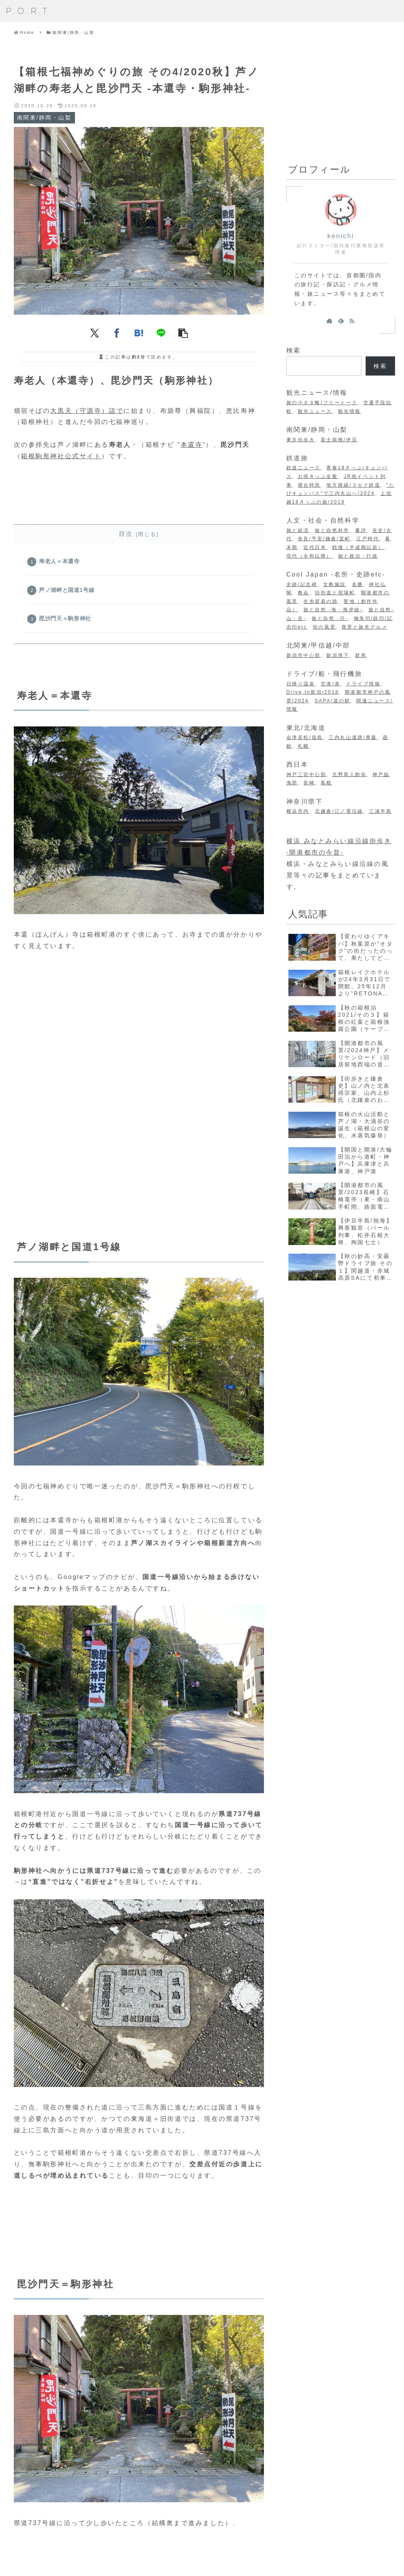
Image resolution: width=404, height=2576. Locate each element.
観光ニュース (315, 411)
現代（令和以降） (309, 556)
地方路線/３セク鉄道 (353, 485)
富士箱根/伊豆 (339, 439)
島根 (326, 783)
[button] (183, 333)
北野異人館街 (349, 774)
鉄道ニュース (303, 467)
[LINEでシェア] (161, 333)
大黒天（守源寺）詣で (86, 410)
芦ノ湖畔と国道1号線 (67, 592)
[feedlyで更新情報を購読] (341, 320)
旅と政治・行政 (358, 556)
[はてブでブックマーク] (139, 333)
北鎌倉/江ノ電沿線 (339, 811)
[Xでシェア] (95, 333)
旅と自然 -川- (330, 618)
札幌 (303, 746)
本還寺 (192, 444)
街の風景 (324, 627)
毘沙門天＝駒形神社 (66, 622)
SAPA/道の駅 (332, 701)
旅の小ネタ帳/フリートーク (322, 402)
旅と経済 (297, 530)
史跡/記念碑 (302, 584)
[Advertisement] (340, 98)
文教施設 (334, 584)
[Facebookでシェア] (117, 333)
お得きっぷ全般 (318, 476)
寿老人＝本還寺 (60, 562)
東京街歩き (300, 439)
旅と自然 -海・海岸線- (333, 609)
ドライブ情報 (363, 684)
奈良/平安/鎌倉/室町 (324, 538)
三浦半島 (380, 811)
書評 (361, 530)
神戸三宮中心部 (306, 774)
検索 (293, 350)
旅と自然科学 (332, 530)
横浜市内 (297, 811)
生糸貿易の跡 (320, 601)
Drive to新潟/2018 (312, 692)
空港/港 (330, 684)
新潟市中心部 (303, 655)
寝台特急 (309, 485)
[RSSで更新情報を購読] (352, 320)
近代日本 (314, 547)
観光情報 (349, 411)
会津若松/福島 (304, 737)
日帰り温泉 (300, 684)
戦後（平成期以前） (358, 547)
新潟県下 (337, 655)
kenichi (340, 236)
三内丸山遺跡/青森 (353, 737)
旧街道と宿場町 (335, 592)
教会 (303, 592)
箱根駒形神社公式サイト (61, 456)
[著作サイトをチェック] (329, 320)
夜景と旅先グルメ (364, 627)
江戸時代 (367, 538)
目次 (126, 533)
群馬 (361, 655)
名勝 (357, 584)
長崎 (309, 783)
